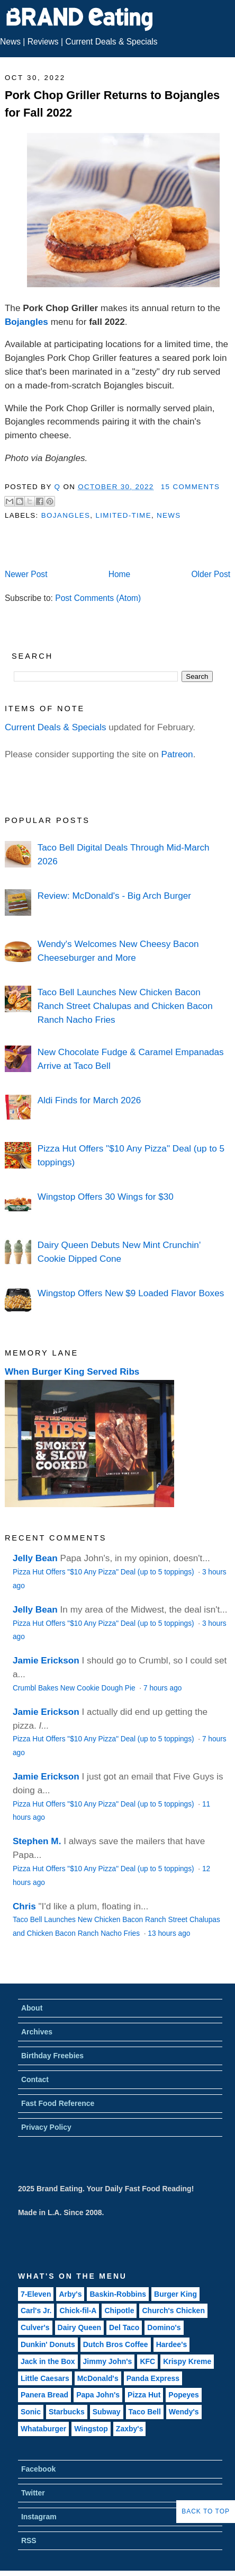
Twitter (33, 2493)
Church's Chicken (173, 2310)
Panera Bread (44, 2395)
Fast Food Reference (57, 2103)
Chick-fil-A (77, 2310)
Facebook (38, 2469)
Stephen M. (37, 1841)
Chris (24, 1906)
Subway (107, 2411)
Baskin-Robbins (117, 2294)
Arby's (70, 2294)
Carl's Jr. (36, 2310)
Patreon (177, 754)
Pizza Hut (144, 2395)
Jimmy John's (107, 2361)
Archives (36, 2032)
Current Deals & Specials (111, 41)
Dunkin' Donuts (48, 2344)
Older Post (210, 574)
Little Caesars (45, 2378)
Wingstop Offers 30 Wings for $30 (106, 1196)
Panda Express (152, 2378)
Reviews (43, 41)
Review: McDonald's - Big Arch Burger (114, 895)
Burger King (175, 2294)
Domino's (163, 2327)
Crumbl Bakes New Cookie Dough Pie (75, 1688)
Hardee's (171, 2344)
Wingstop (91, 2428)
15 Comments (190, 487)
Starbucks (67, 2411)
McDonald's (98, 2378)
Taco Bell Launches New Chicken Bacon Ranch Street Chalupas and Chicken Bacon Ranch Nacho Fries (125, 1005)
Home (120, 574)
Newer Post (26, 574)
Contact (35, 2079)
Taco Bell (145, 2411)
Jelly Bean (35, 1558)
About (31, 2008)
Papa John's (98, 2395)
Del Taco (124, 2327)
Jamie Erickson (46, 1660)
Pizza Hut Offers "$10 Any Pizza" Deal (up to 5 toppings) (104, 1572)
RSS (29, 2540)
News (10, 41)
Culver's (35, 2327)
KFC (147, 2361)
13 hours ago (169, 1933)
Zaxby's (129, 2428)
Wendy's (184, 2411)
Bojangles (26, 321)
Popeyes (183, 2395)
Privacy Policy (46, 2127)
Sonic (31, 2411)
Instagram (39, 2516)
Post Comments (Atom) (98, 598)
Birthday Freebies (52, 2055)
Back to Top (206, 2511)
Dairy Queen (79, 2327)
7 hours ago (162, 1688)
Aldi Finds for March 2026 (89, 1100)
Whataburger (43, 2428)
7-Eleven (36, 2294)
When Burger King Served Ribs (72, 1371)
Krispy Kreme (187, 2361)
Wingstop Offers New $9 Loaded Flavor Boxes (131, 1293)
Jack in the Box (48, 2361)
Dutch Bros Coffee (115, 2344)
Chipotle (119, 2310)
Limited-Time (123, 515)
